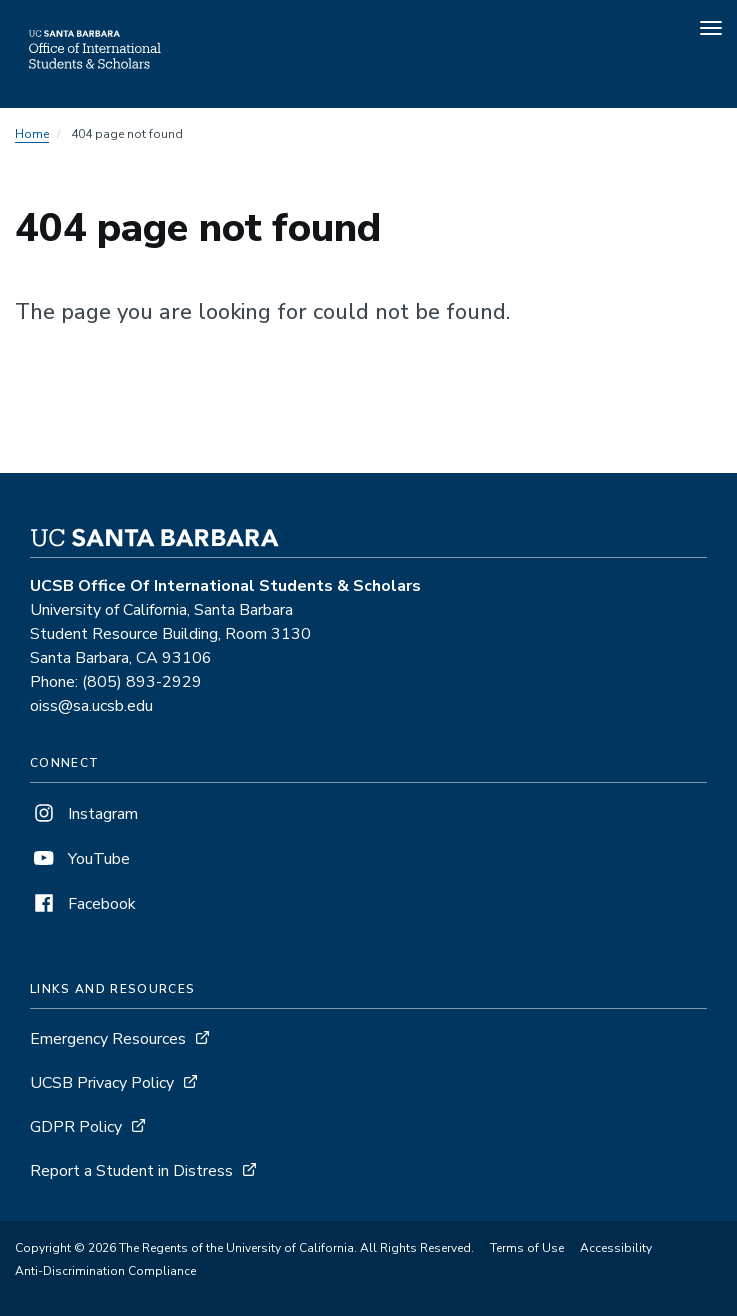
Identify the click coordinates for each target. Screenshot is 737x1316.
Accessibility (616, 1248)
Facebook (83, 904)
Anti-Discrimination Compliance (105, 1271)
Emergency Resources (108, 1039)
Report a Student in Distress (131, 1171)
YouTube (80, 859)
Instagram (84, 814)
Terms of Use (527, 1248)
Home (32, 134)
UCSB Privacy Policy (102, 1083)
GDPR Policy (76, 1127)
